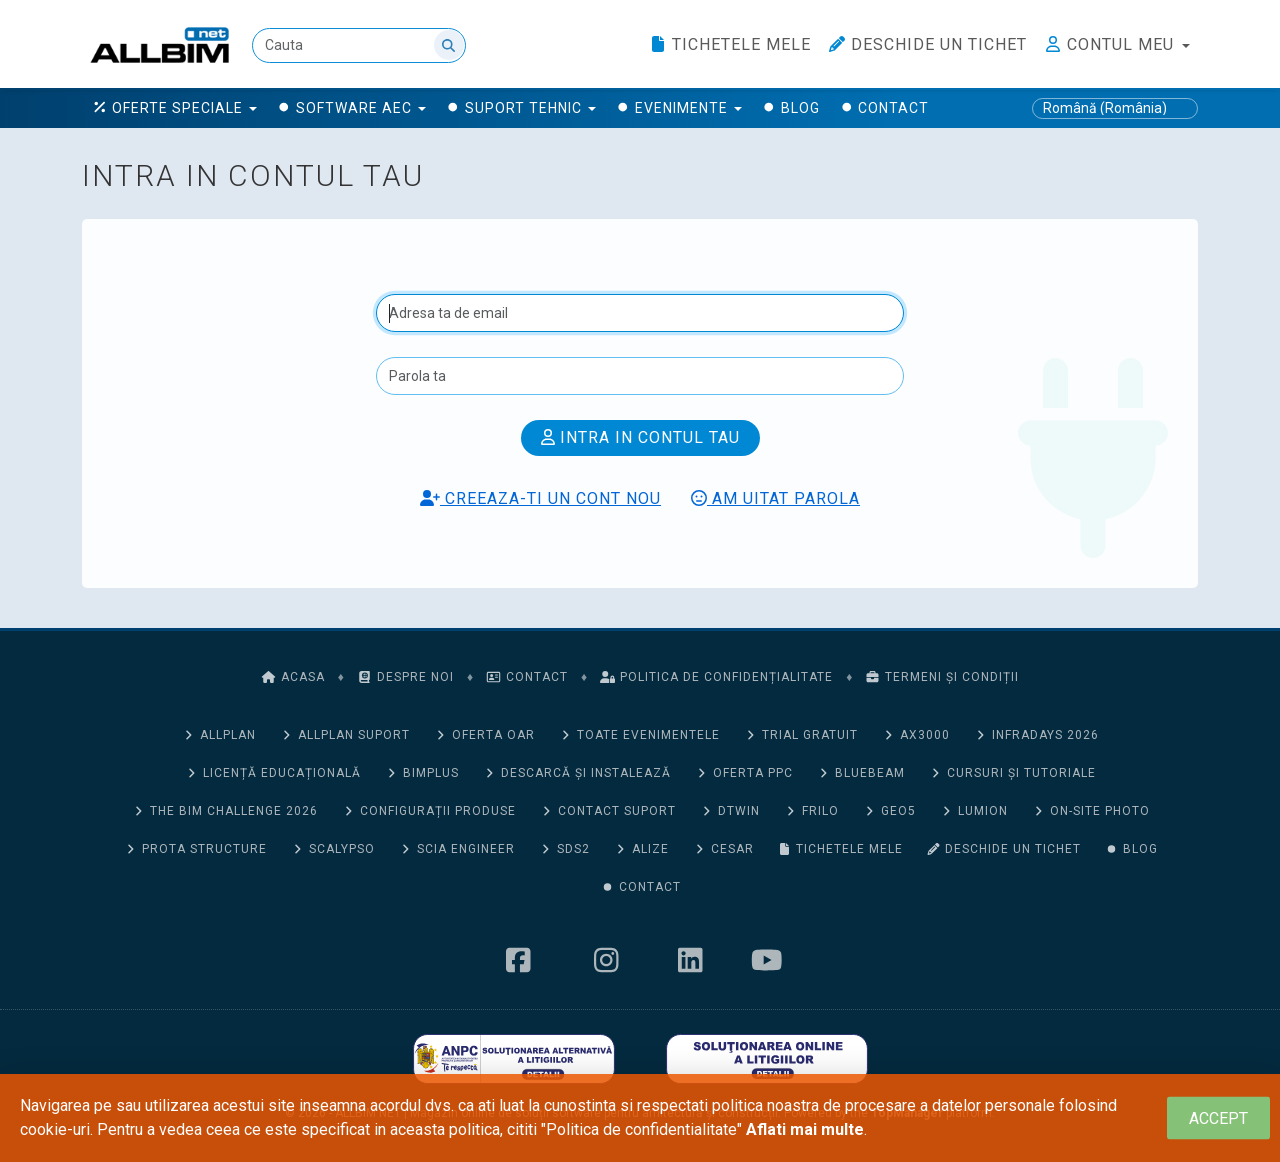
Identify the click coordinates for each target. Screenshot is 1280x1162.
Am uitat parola (775, 498)
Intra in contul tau (640, 437)
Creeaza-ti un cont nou (540, 498)
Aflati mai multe (805, 1129)
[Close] (1218, 1118)
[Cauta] (359, 45)
